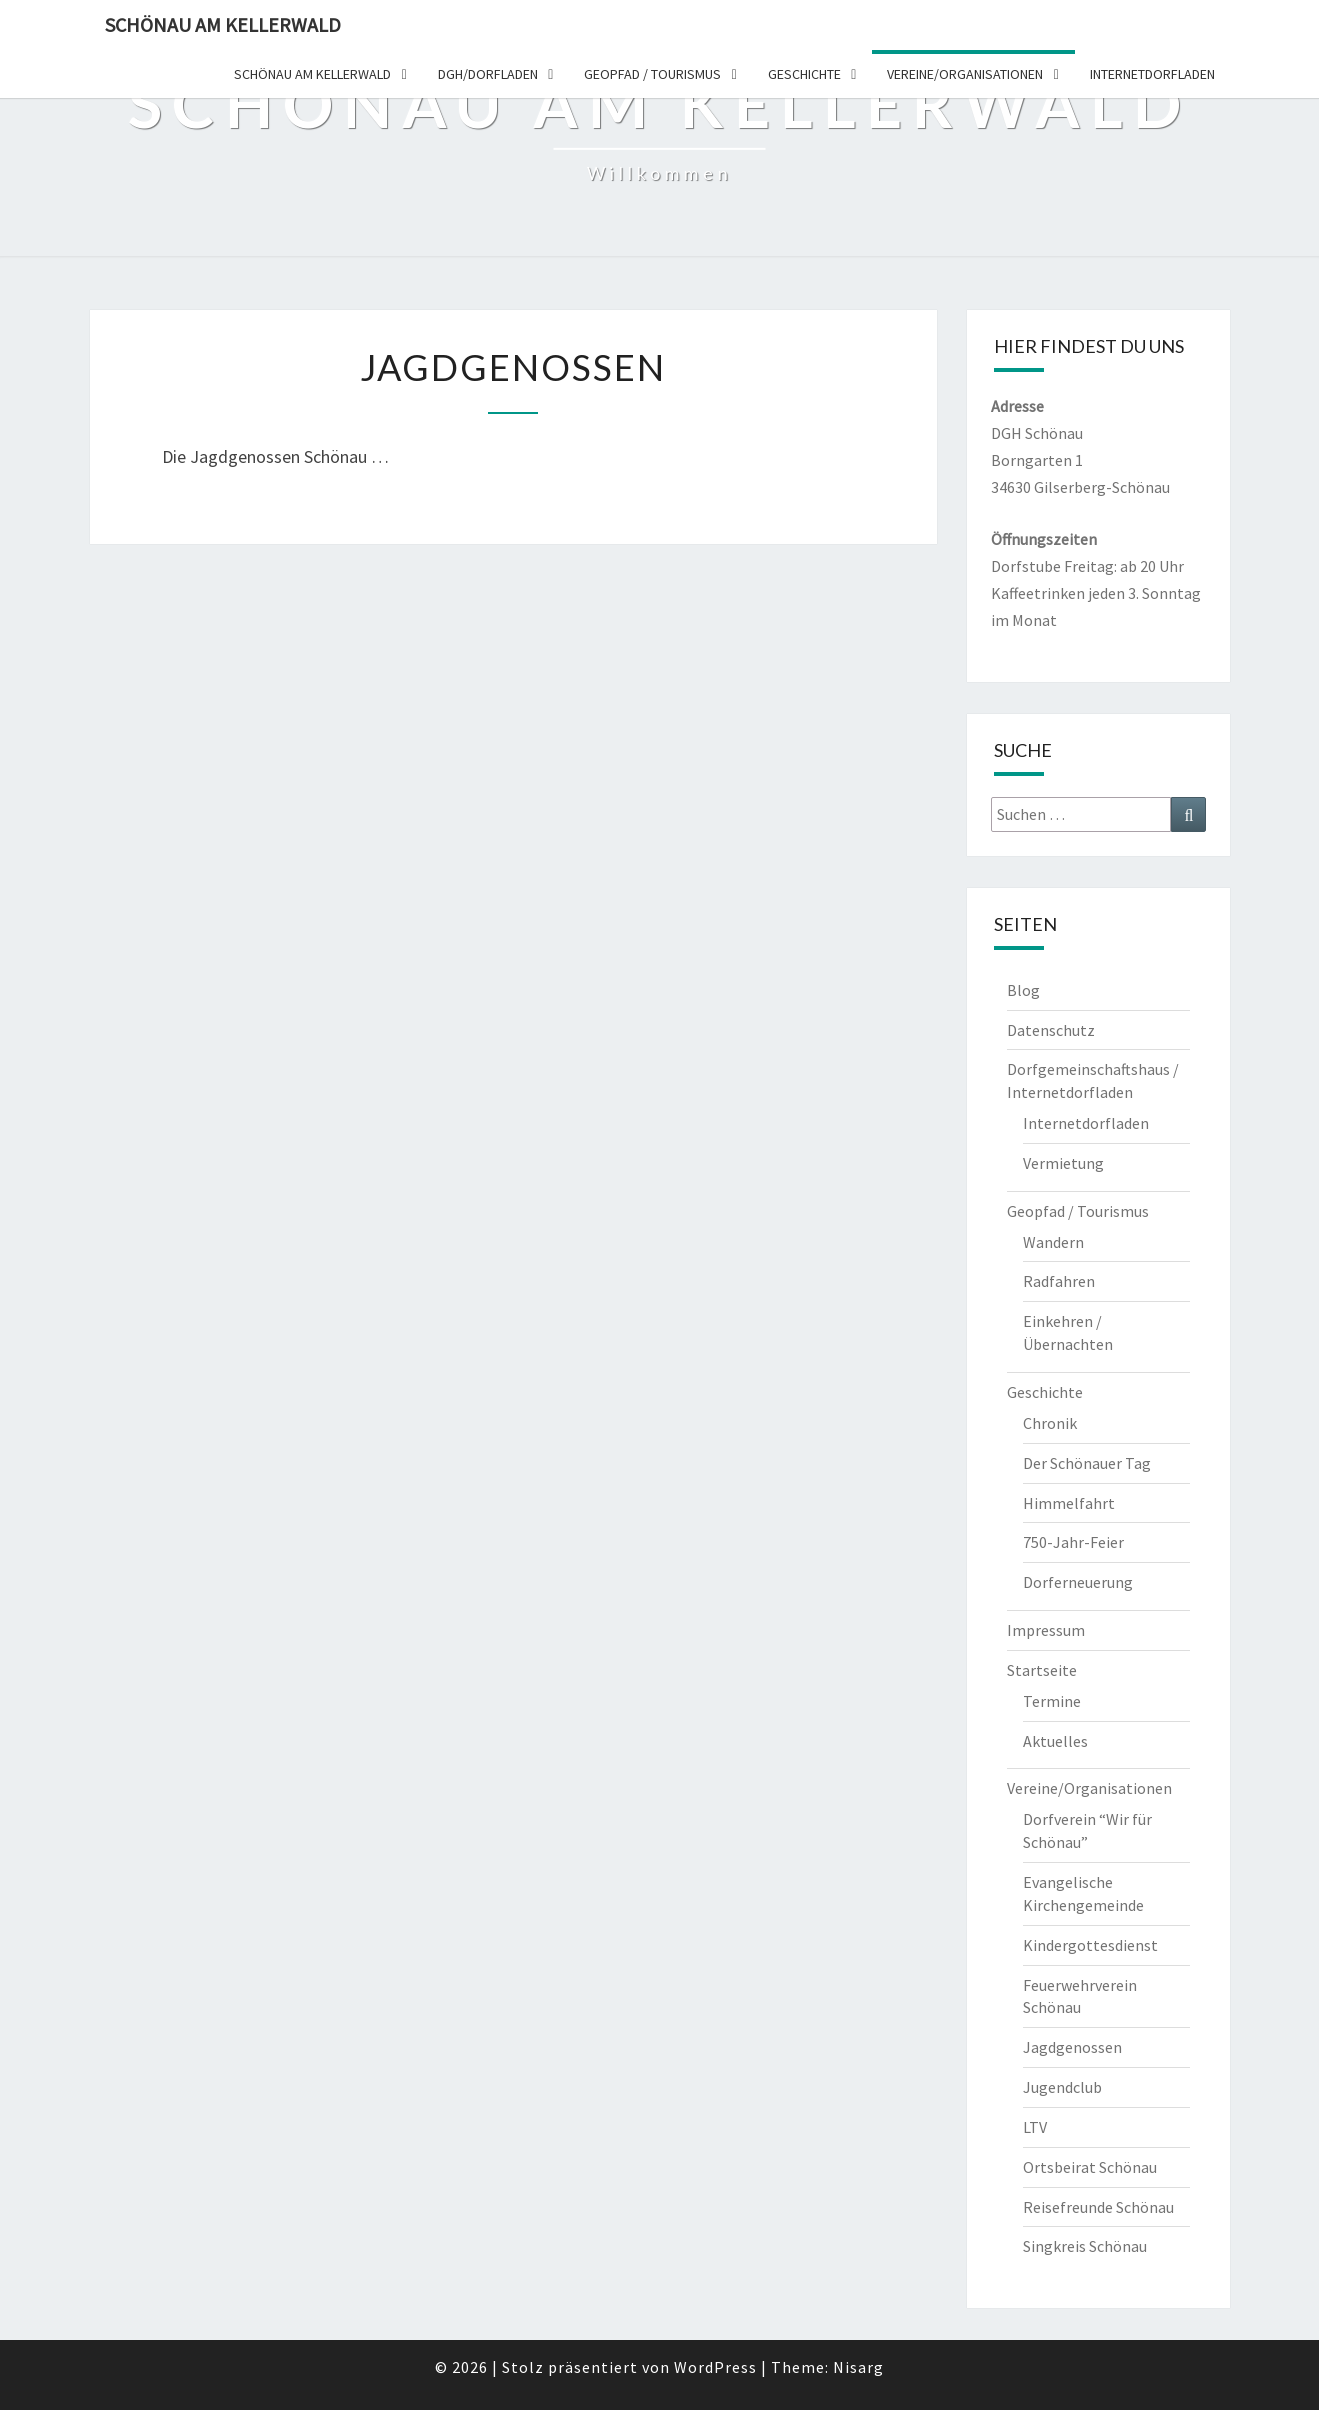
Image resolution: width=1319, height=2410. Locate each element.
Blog (1023, 990)
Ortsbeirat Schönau (1090, 2167)
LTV (1035, 2127)
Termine (1052, 1701)
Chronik (1050, 1423)
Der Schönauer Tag (1087, 1463)
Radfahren (1059, 1281)
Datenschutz (1051, 1030)
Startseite (1042, 1670)
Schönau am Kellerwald (223, 24)
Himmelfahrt (1069, 1503)
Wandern (1053, 1242)
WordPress (715, 2367)
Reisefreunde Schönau (1098, 2207)
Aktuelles (1055, 1741)
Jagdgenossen (1072, 2047)
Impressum (1046, 1630)
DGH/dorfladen (488, 74)
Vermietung (1063, 1163)
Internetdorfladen (1152, 74)
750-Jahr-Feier (1073, 1542)
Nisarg (858, 2367)
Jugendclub (1062, 2087)
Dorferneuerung (1078, 1582)
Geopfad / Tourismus (652, 74)
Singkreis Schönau (1085, 2246)
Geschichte (804, 74)
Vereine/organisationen (965, 74)
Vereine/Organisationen (1089, 1788)
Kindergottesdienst (1090, 1945)
